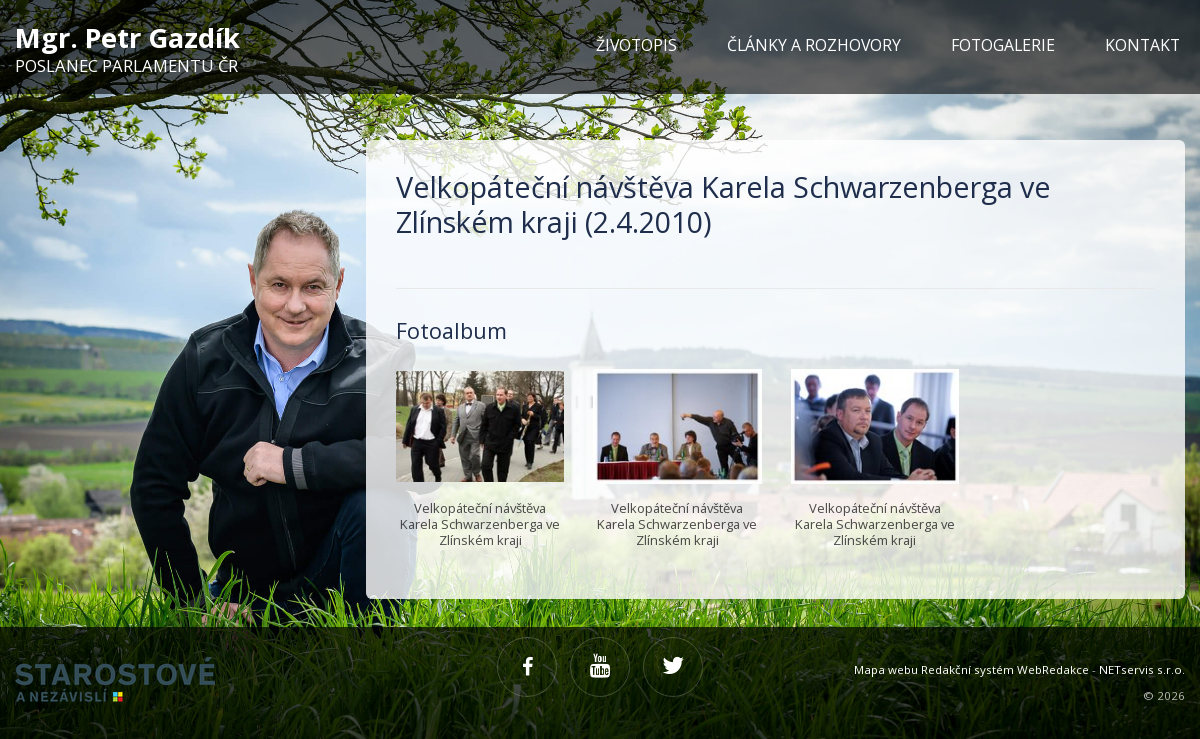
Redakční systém (967, 669)
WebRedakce (1053, 669)
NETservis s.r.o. (1142, 669)
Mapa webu (886, 669)
